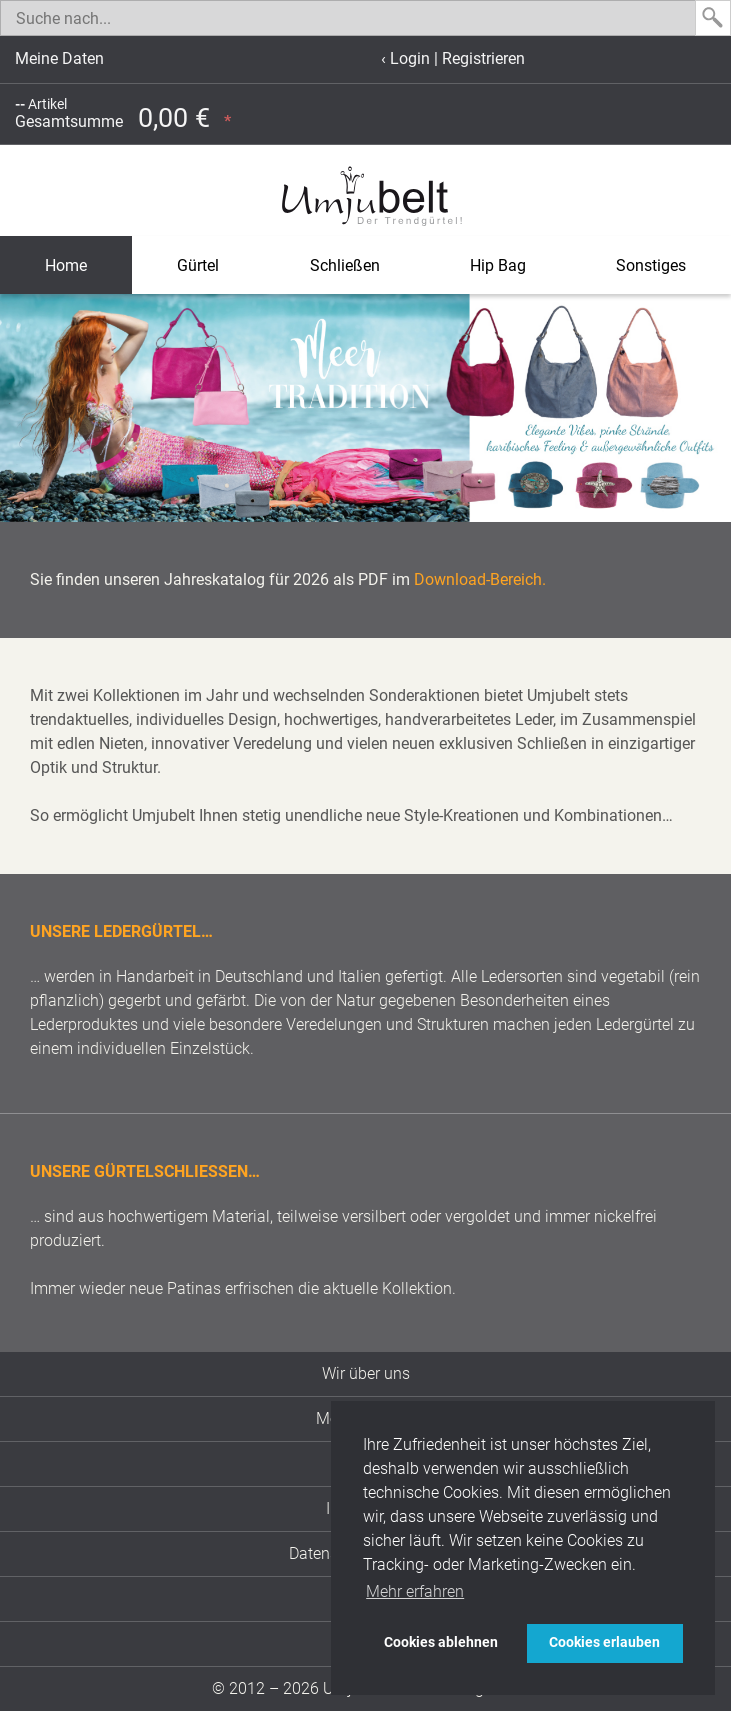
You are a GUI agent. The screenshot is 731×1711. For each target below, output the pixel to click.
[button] (18, 408)
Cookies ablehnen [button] (441, 1642)
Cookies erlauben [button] (604, 1642)
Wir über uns (366, 1373)
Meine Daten (59, 58)
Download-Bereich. (480, 579)
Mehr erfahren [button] (415, 1591)
